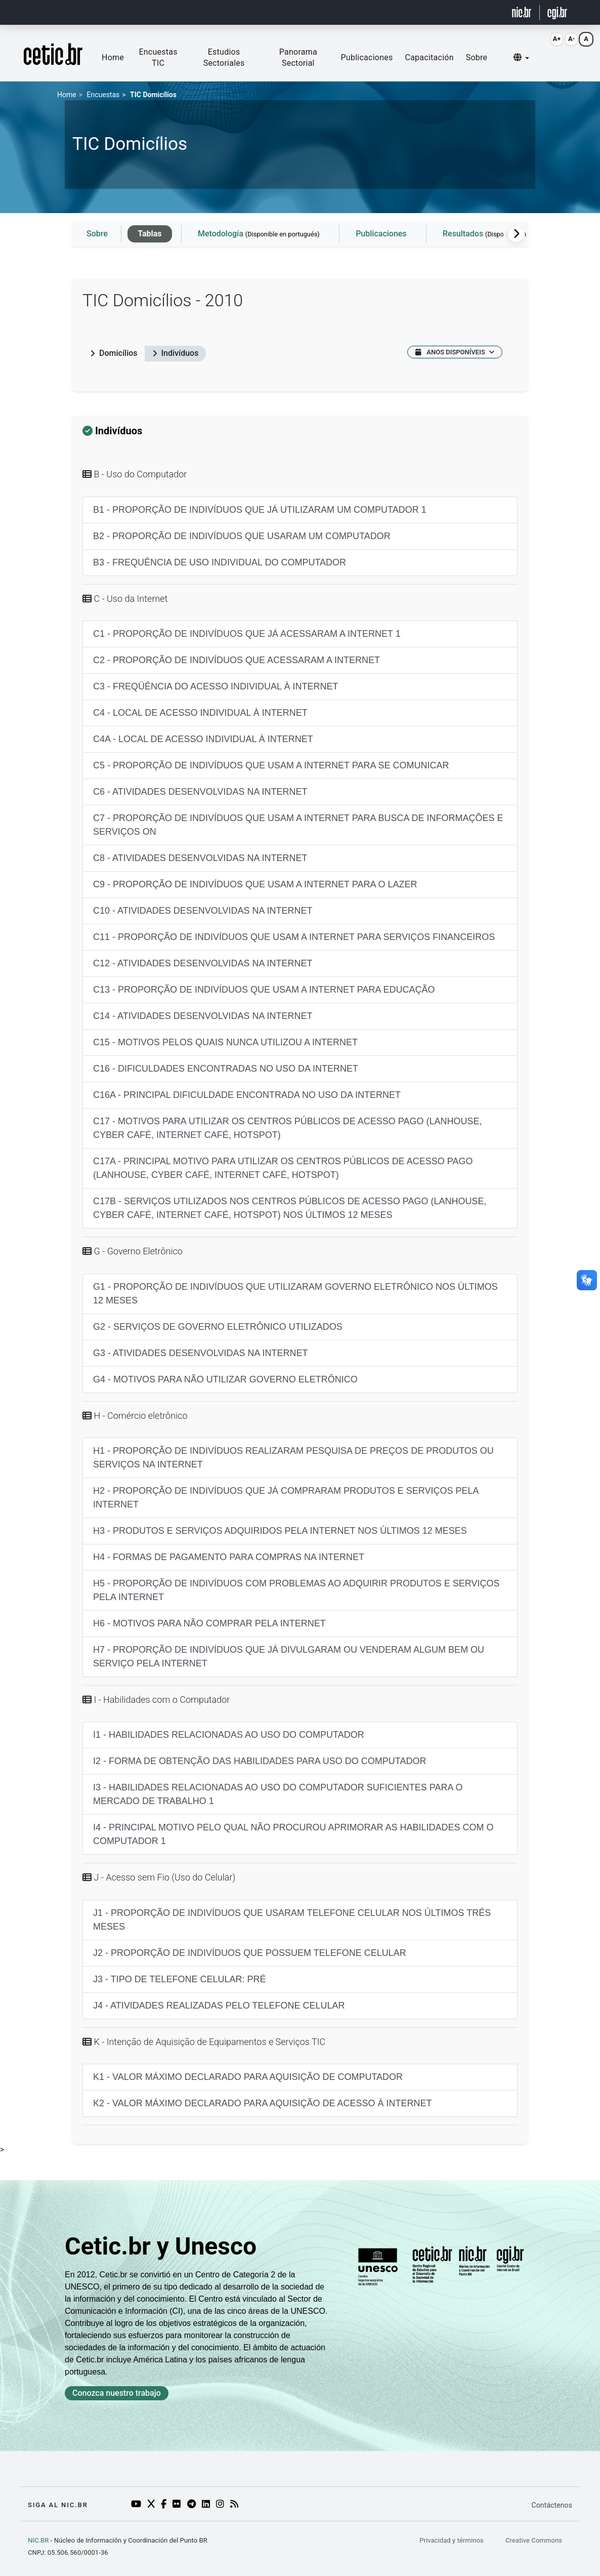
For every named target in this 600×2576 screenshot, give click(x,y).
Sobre (477, 57)
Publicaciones (367, 57)
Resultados (501, 233)
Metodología (259, 233)
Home (113, 57)
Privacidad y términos (452, 2540)
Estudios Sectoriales (224, 57)
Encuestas (103, 95)
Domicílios (114, 353)
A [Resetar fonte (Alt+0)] (586, 39)
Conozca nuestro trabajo (116, 2393)
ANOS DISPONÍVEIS (454, 352)
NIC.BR (38, 2540)
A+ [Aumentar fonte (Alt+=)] (557, 39)
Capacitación (429, 57)
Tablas (149, 233)
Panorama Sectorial (298, 57)
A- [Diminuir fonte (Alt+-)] (571, 39)
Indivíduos (175, 353)
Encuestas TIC (158, 57)
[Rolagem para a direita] (516, 233)
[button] (521, 57)
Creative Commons (533, 2540)
